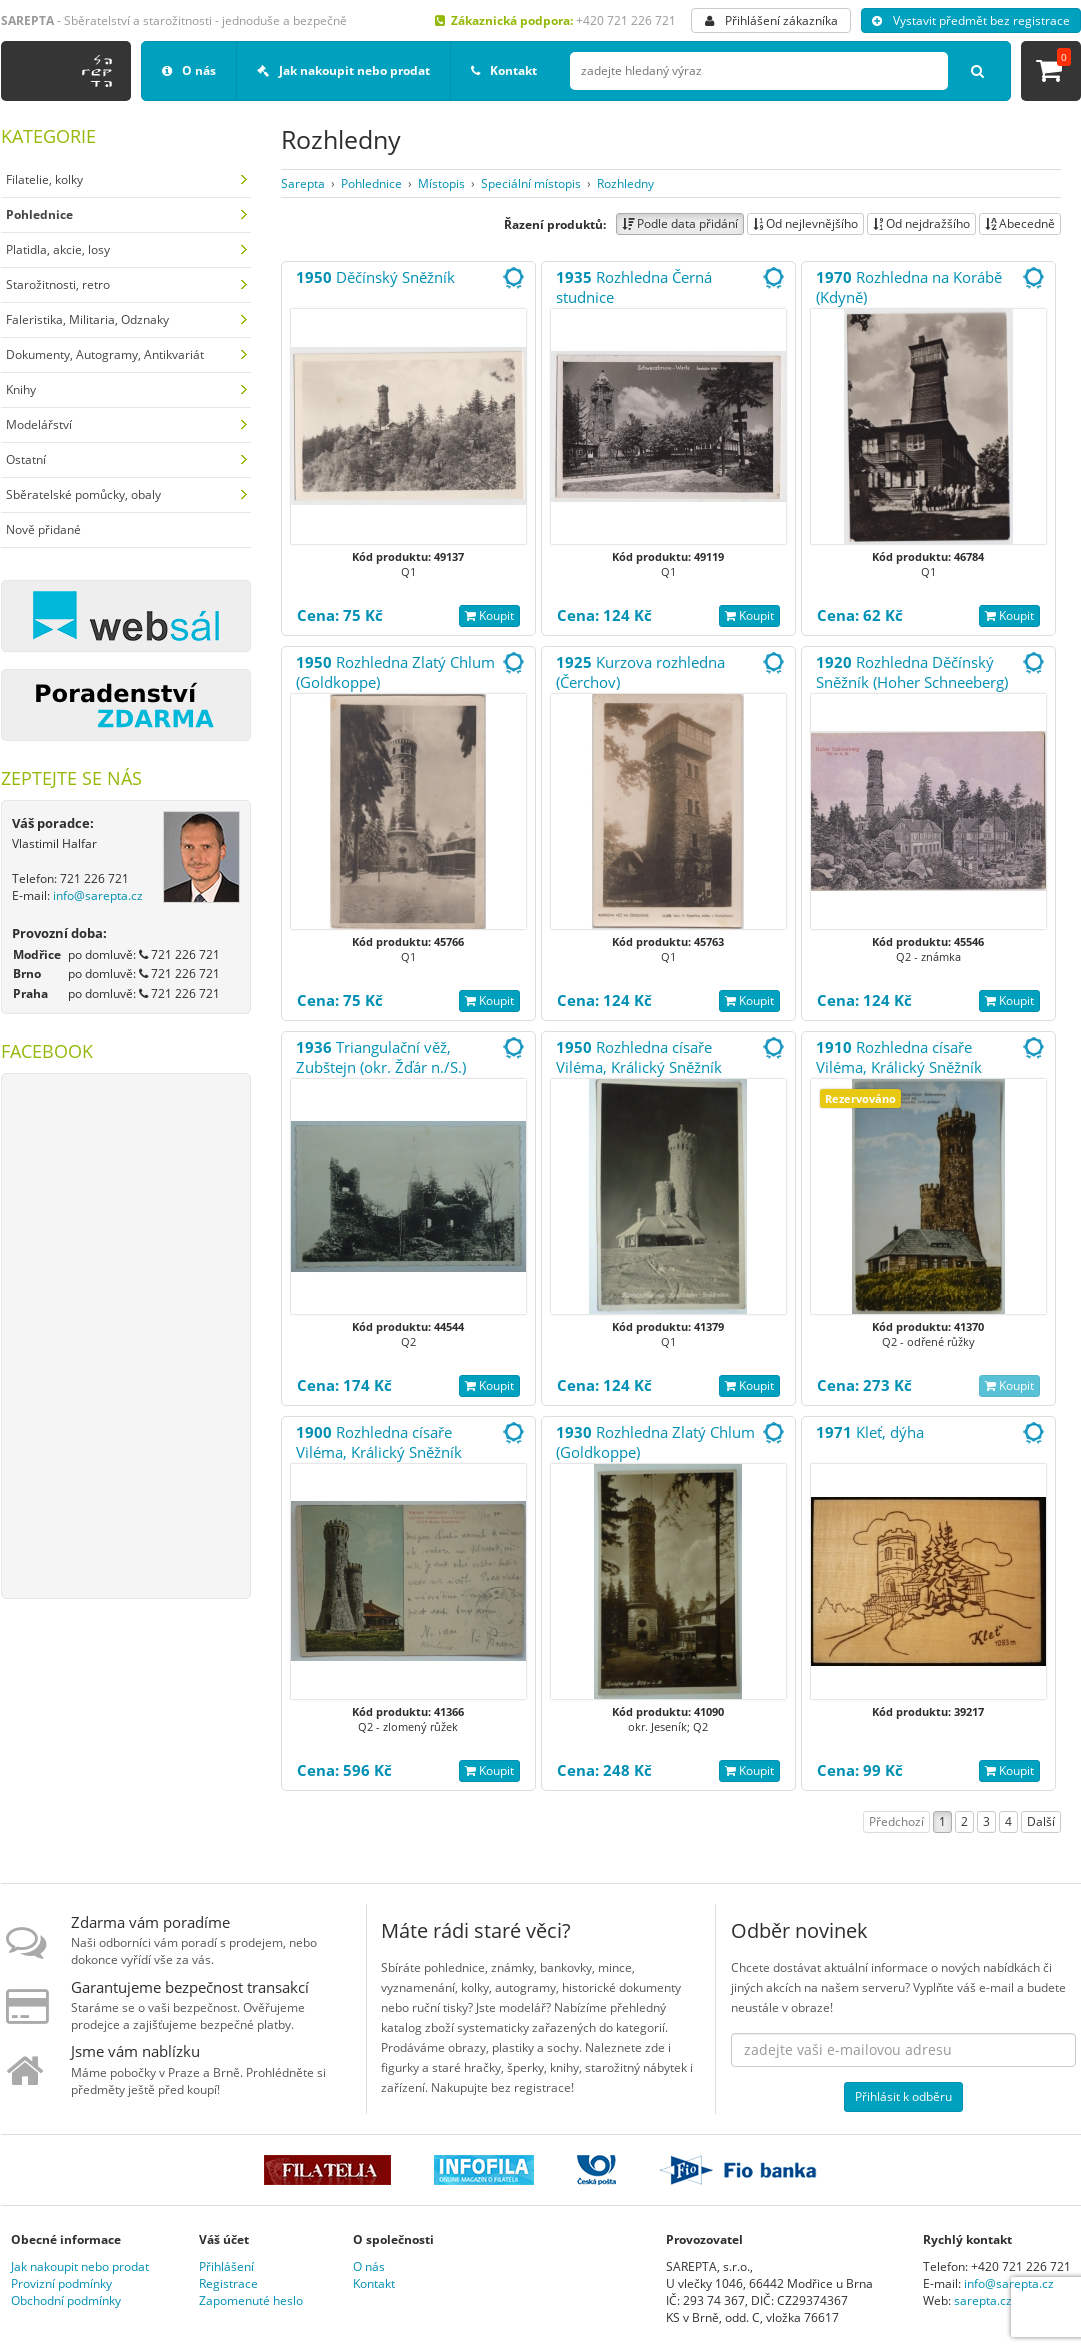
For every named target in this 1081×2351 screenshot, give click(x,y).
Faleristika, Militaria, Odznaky (87, 319)
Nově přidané (43, 529)
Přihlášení (226, 2266)
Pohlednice (371, 183)
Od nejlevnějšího (805, 223)
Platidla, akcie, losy (58, 249)
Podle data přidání (680, 223)
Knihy (21, 389)
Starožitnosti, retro (58, 284)
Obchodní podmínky (66, 2300)
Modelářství (39, 424)
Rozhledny (625, 183)
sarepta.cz (983, 2300)
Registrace (228, 2283)
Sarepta (303, 183)
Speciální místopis (531, 183)
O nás (189, 70)
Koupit (489, 615)
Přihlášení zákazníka (771, 20)
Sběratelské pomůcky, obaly (83, 494)
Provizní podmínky (61, 2283)
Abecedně (1020, 223)
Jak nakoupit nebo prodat (343, 70)
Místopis (441, 183)
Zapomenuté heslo (251, 2300)
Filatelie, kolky (44, 179)
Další (1041, 1821)
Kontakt (504, 70)
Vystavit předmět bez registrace (971, 20)
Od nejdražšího (921, 223)
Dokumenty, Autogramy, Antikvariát (105, 354)
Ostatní (26, 459)
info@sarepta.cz (98, 895)
